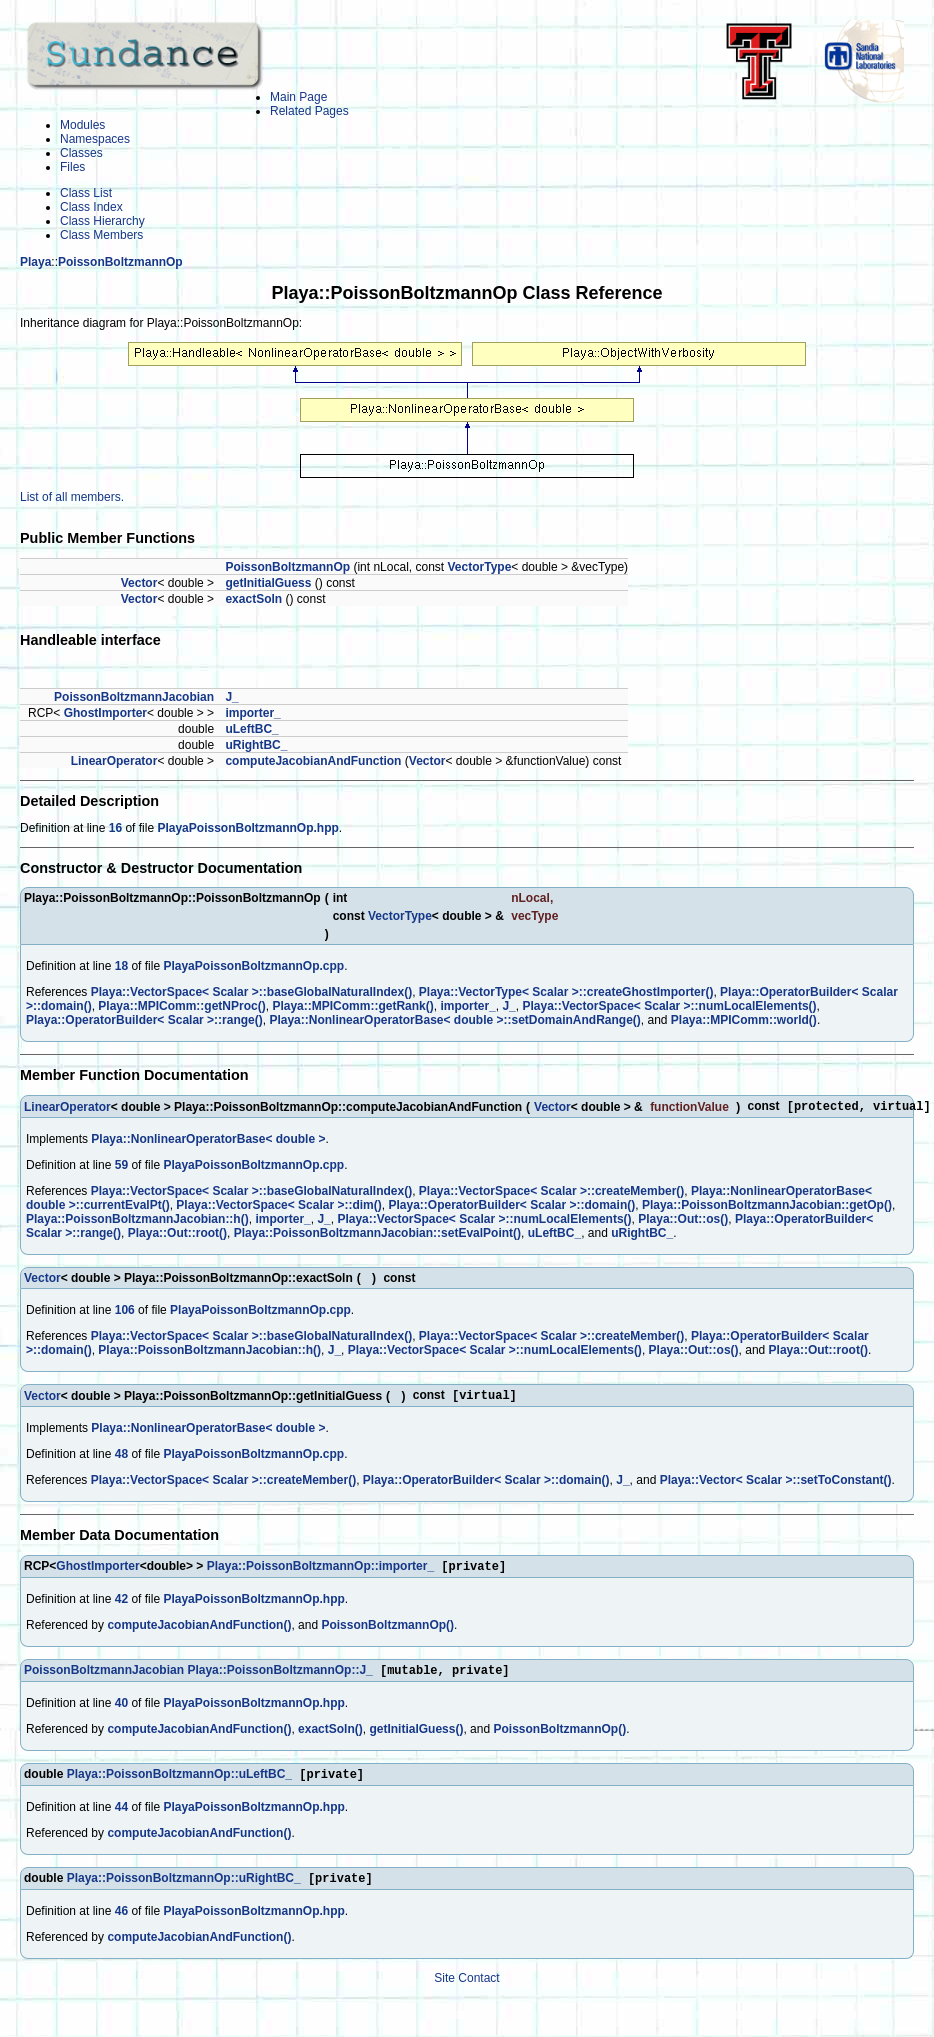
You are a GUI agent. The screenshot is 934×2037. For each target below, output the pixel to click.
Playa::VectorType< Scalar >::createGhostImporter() (566, 992)
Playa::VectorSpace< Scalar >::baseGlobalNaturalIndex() (251, 992)
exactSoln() (330, 1737)
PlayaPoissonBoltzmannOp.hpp (247, 828)
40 (121, 1711)
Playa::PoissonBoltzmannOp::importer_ (320, 1572)
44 (121, 1817)
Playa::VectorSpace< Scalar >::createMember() (551, 1193)
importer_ (252, 713)
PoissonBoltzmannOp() (387, 1631)
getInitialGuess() (416, 1737)
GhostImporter (105, 713)
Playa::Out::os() (683, 1221)
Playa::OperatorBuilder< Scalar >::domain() (511, 1207)
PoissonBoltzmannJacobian (134, 697)
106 (125, 1312)
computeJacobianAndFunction (313, 761)
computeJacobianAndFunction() (199, 1631)
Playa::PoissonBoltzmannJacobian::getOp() (767, 1207)
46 (121, 1923)
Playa (35, 262)
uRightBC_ (256, 745)
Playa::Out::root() (177, 1235)
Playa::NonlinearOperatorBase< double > (208, 1141)
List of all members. (72, 497)
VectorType (480, 567)
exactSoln (253, 599)
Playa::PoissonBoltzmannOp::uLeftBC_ (179, 1784)
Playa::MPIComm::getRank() (352, 1006)
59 (121, 1167)
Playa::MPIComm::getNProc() (181, 1006)
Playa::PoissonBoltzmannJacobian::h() (137, 1221)
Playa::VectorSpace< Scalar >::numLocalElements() (669, 1006)
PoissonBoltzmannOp (120, 262)
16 (115, 828)
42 (121, 1605)
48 (121, 1458)
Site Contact (466, 1990)
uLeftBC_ (251, 729)
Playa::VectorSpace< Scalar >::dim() (278, 1207)
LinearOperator (114, 761)
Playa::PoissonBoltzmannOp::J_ (279, 1678)
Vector (139, 583)
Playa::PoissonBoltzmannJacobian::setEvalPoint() (377, 1235)
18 (121, 966)
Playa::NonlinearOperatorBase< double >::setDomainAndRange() (454, 1020)
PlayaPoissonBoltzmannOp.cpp (253, 966)
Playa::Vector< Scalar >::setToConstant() (776, 1484)
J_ (231, 697)
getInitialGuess (268, 583)
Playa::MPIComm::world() (744, 1020)
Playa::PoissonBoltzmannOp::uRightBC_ (184, 1890)
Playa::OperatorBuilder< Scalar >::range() (144, 1020)
